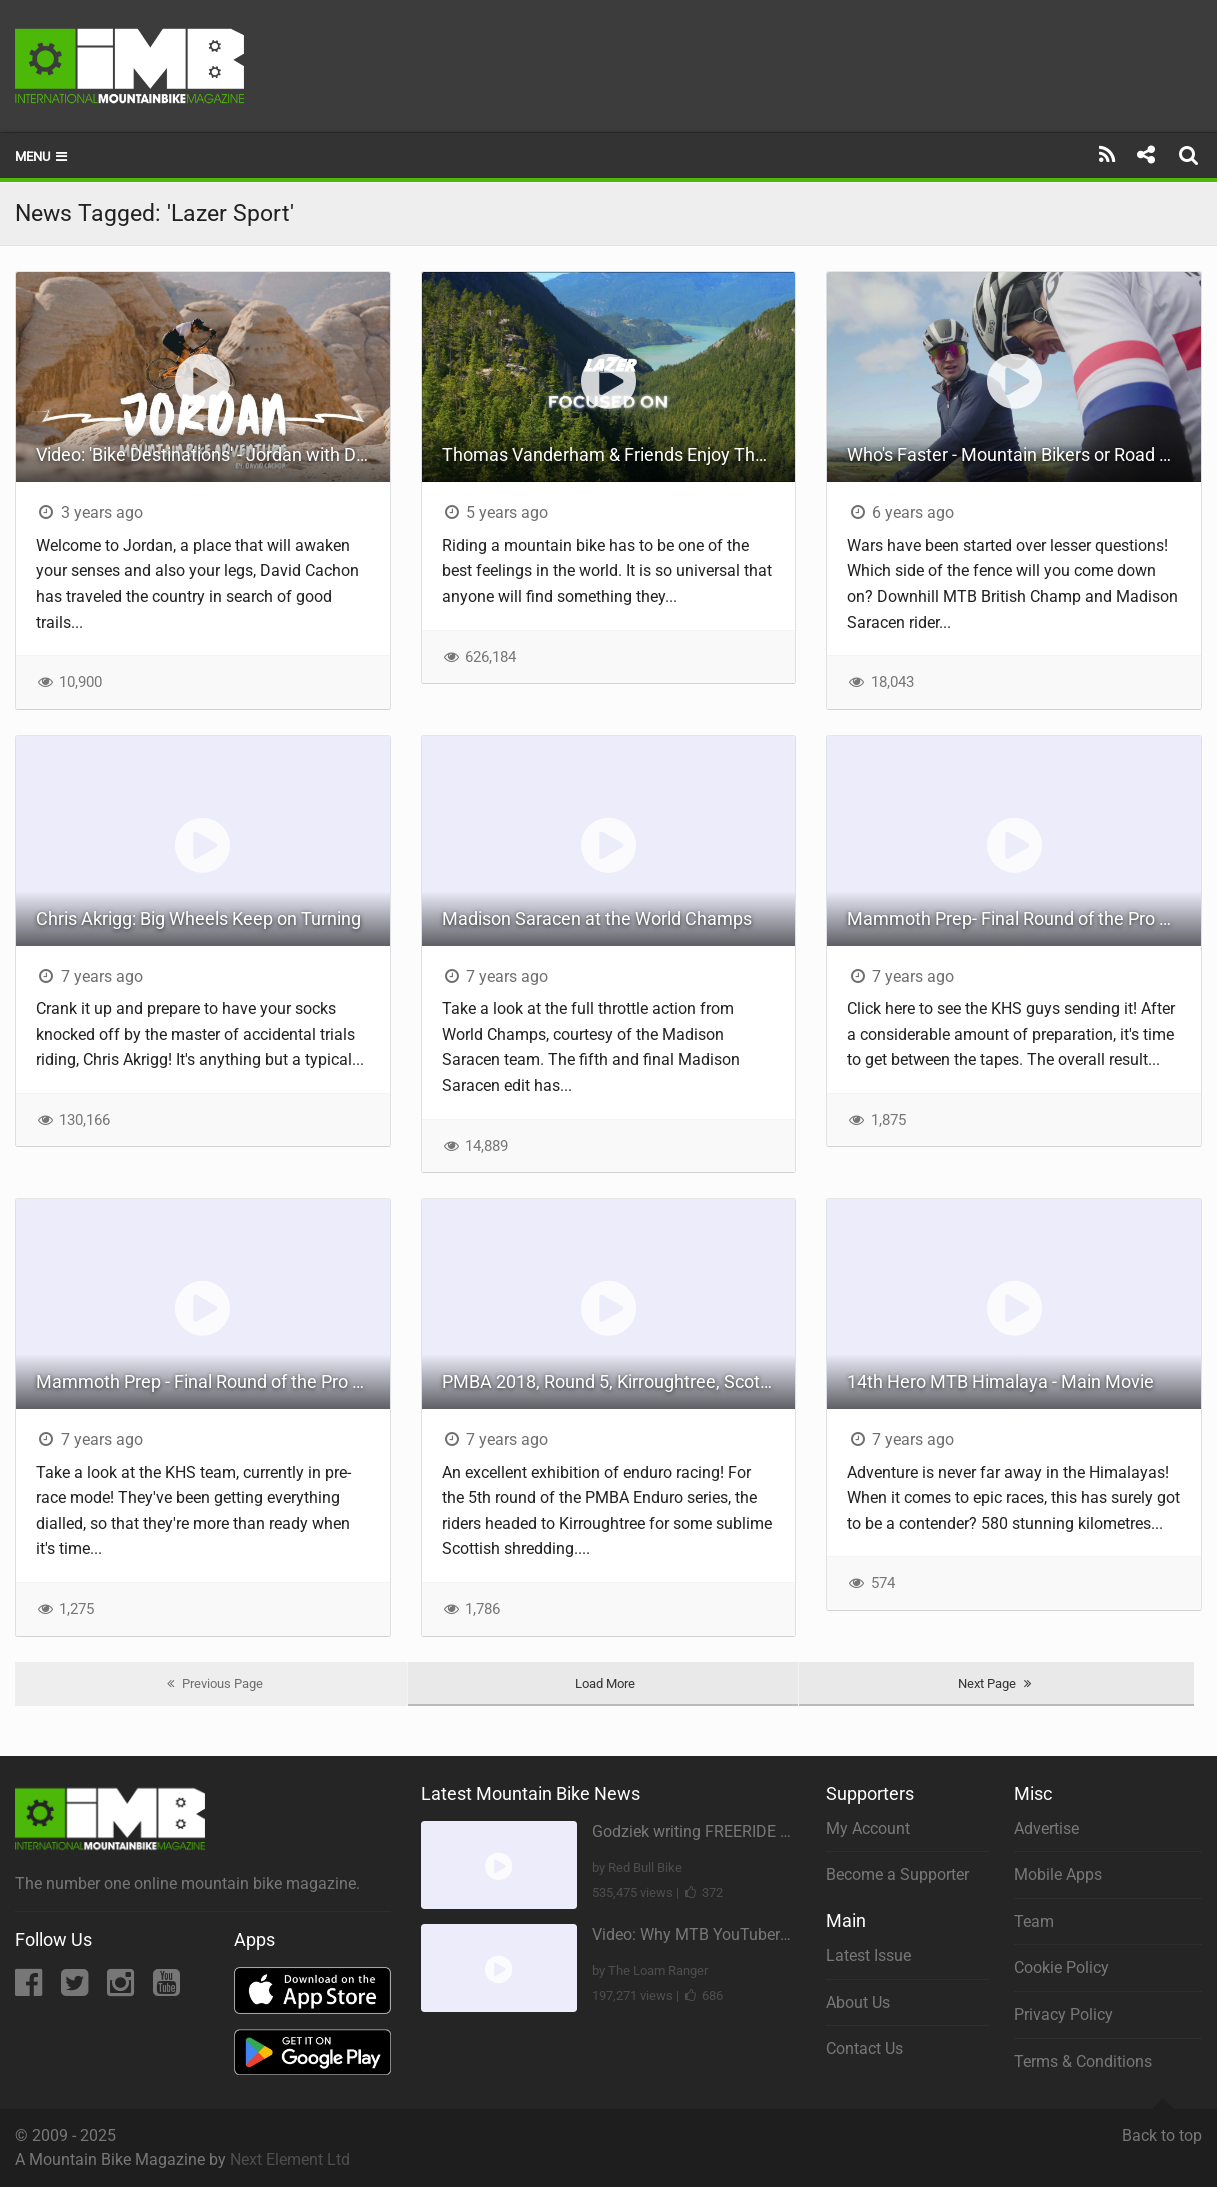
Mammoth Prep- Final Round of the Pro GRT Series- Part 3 (1024, 918)
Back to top (1162, 2127)
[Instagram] (122, 1988)
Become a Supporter (897, 1874)
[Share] (1145, 155)
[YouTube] (166, 1988)
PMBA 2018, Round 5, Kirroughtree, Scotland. (619, 1381)
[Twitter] (76, 1988)
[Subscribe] (1107, 155)
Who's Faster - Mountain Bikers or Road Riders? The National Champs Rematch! (1024, 454)
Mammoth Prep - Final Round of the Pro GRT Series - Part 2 (213, 1381)
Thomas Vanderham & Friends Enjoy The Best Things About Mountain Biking (619, 454)
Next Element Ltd (290, 2159)
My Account (868, 1828)
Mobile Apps (1058, 1874)
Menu (42, 156)
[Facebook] (30, 1988)
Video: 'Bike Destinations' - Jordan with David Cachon (213, 454)
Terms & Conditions (1083, 2061)
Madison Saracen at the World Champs (597, 918)
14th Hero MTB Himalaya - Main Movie (1000, 1381)
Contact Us (864, 2048)
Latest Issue (868, 1955)
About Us (858, 2002)
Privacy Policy (1063, 2014)
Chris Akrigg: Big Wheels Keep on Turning (198, 918)
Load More (605, 1683)
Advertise (1046, 1828)
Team (1034, 1921)
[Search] (1191, 155)
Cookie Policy (1061, 1967)
